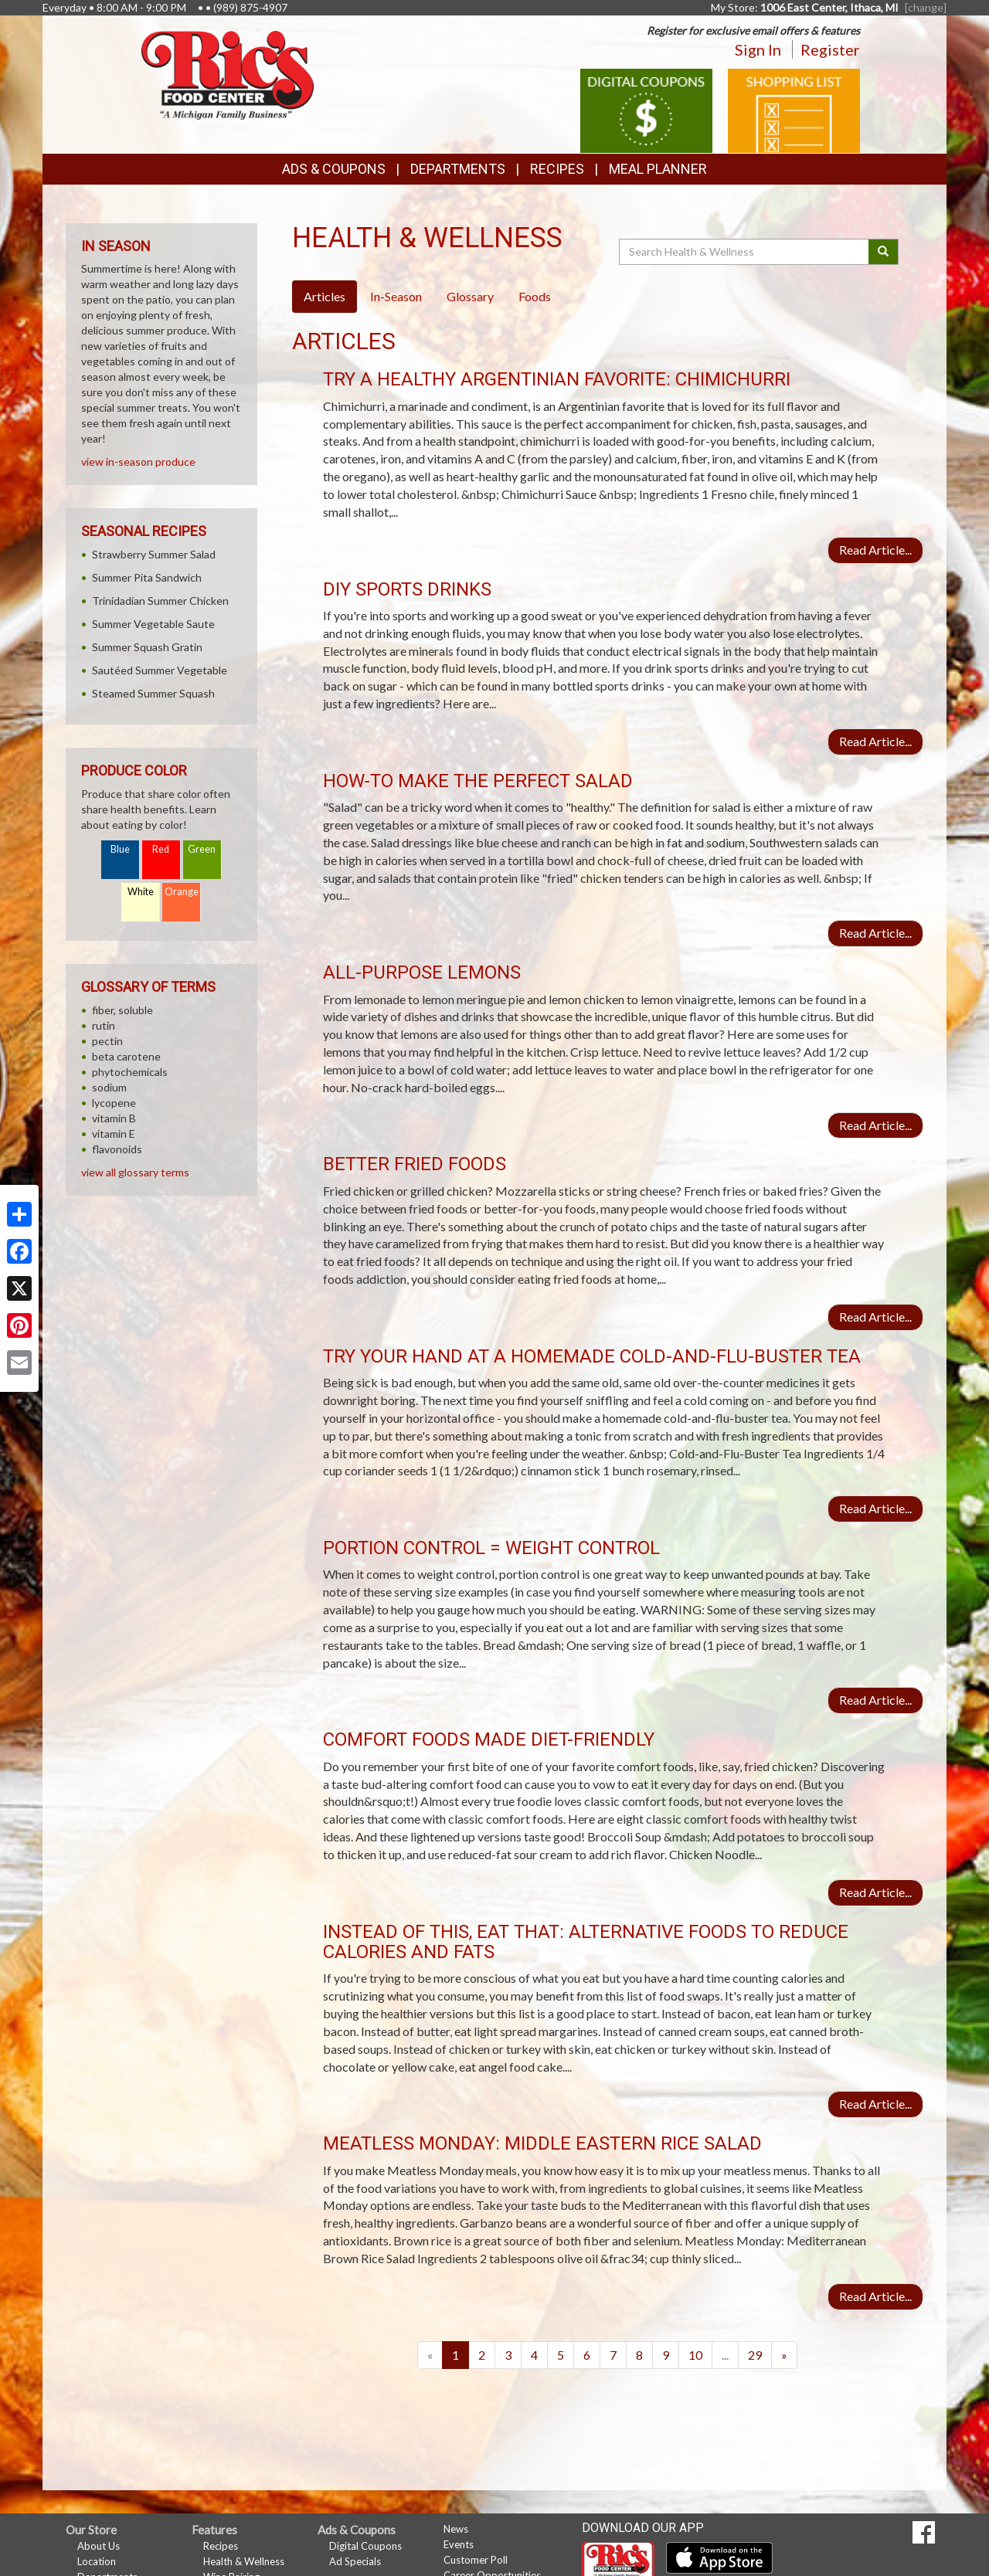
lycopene (114, 1102)
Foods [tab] (534, 296)
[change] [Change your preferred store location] (926, 7)
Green (202, 849)
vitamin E (113, 1133)
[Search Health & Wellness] (745, 252)
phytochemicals (130, 1071)
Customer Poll (476, 2560)
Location (96, 2561)
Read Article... (875, 549)
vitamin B (114, 1118)
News (456, 2529)
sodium (109, 1087)
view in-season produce (138, 461)
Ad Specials (355, 2561)
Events (459, 2544)
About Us (98, 2546)
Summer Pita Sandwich (147, 577)
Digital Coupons (365, 2546)
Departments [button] (457, 169)
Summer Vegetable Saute (153, 623)
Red (160, 849)
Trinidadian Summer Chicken (160, 600)
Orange (182, 892)
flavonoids (117, 1149)
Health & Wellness (243, 2561)
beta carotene (126, 1056)
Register (830, 49)
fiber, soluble (122, 1009)
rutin (103, 1025)
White (140, 892)
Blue (120, 849)
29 (755, 2354)
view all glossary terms (135, 1172)
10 (695, 2354)
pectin (107, 1040)
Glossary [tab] (470, 296)
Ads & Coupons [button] (334, 169)
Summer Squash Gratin (147, 646)
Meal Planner (658, 169)
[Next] (784, 2355)
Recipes (557, 169)
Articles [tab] (324, 296)
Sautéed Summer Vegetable (159, 670)
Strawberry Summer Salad (154, 554)
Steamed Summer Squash (153, 693)
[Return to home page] (227, 73)
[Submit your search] (883, 252)
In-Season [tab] (396, 296)
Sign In (758, 49)
